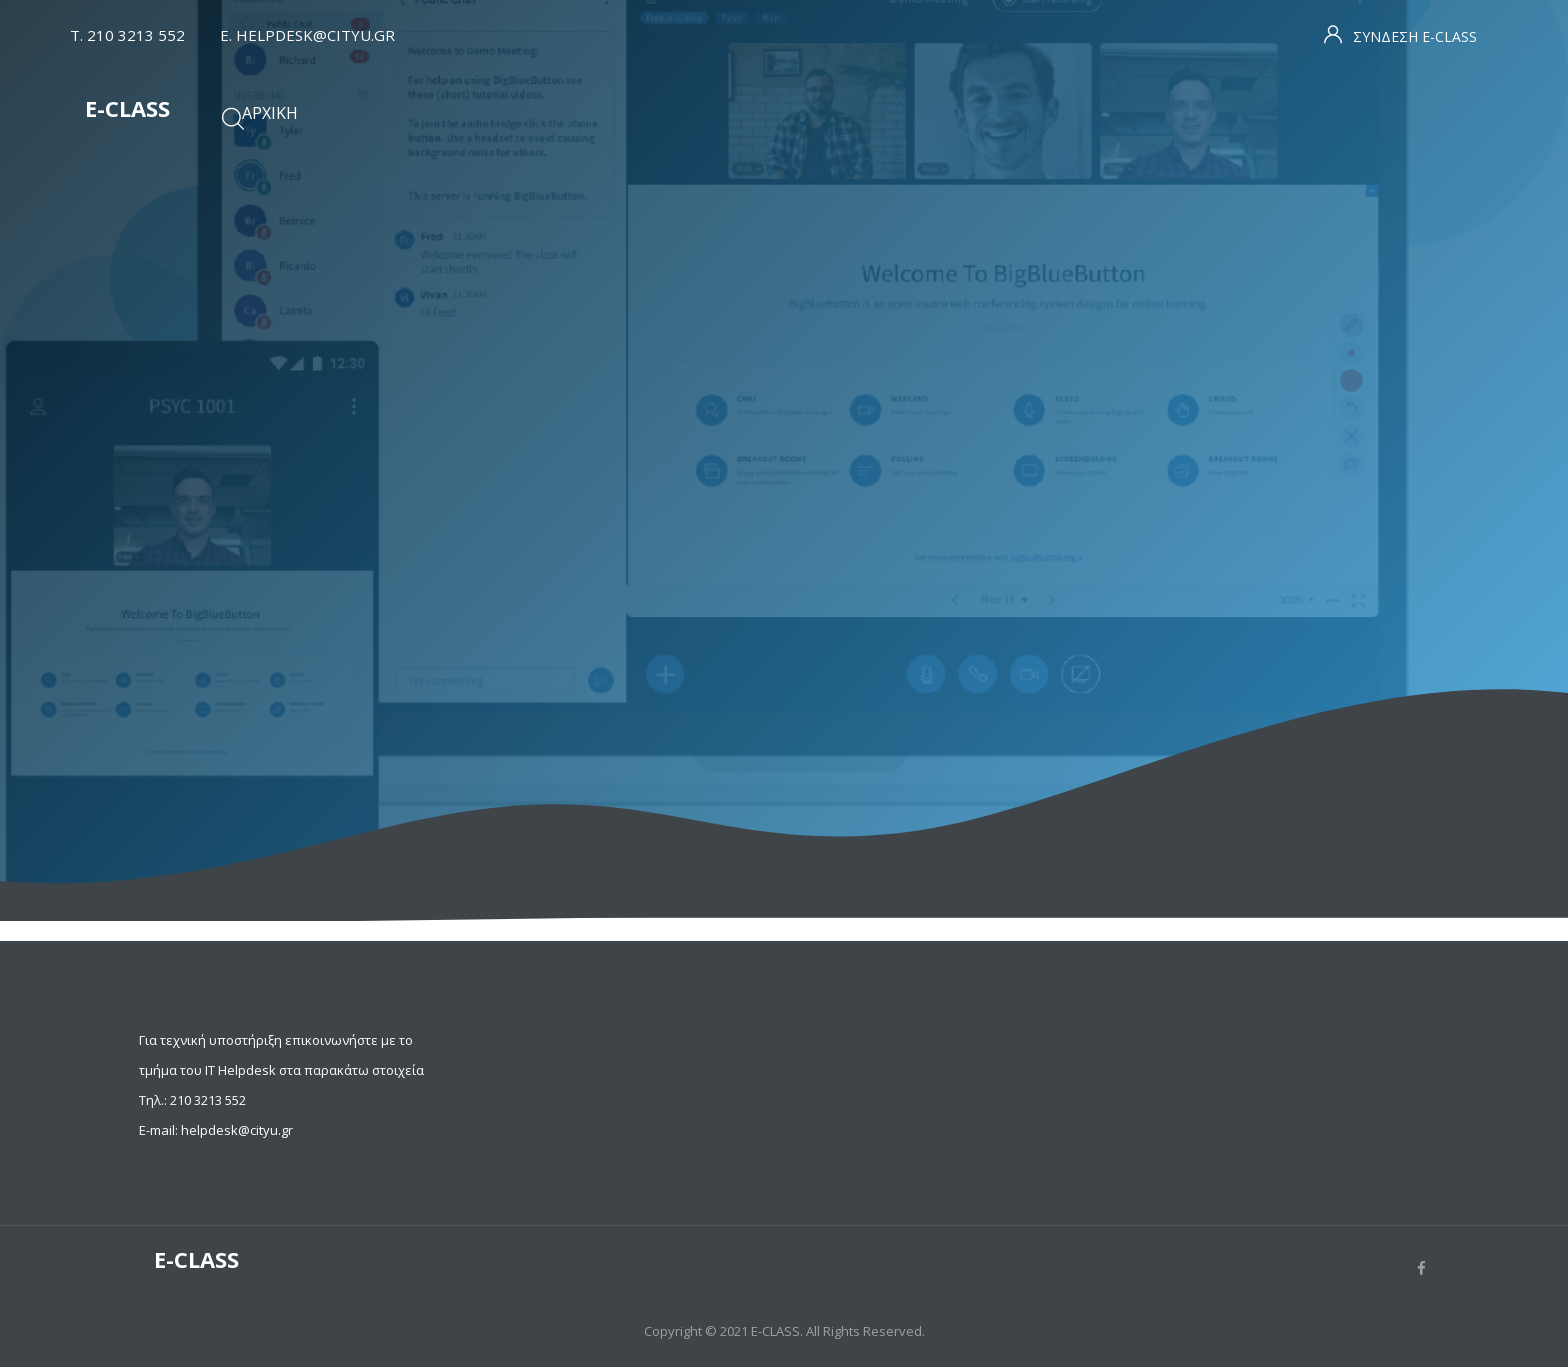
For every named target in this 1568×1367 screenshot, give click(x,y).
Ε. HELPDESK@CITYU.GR (307, 35)
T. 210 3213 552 (127, 35)
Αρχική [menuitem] (270, 113)
